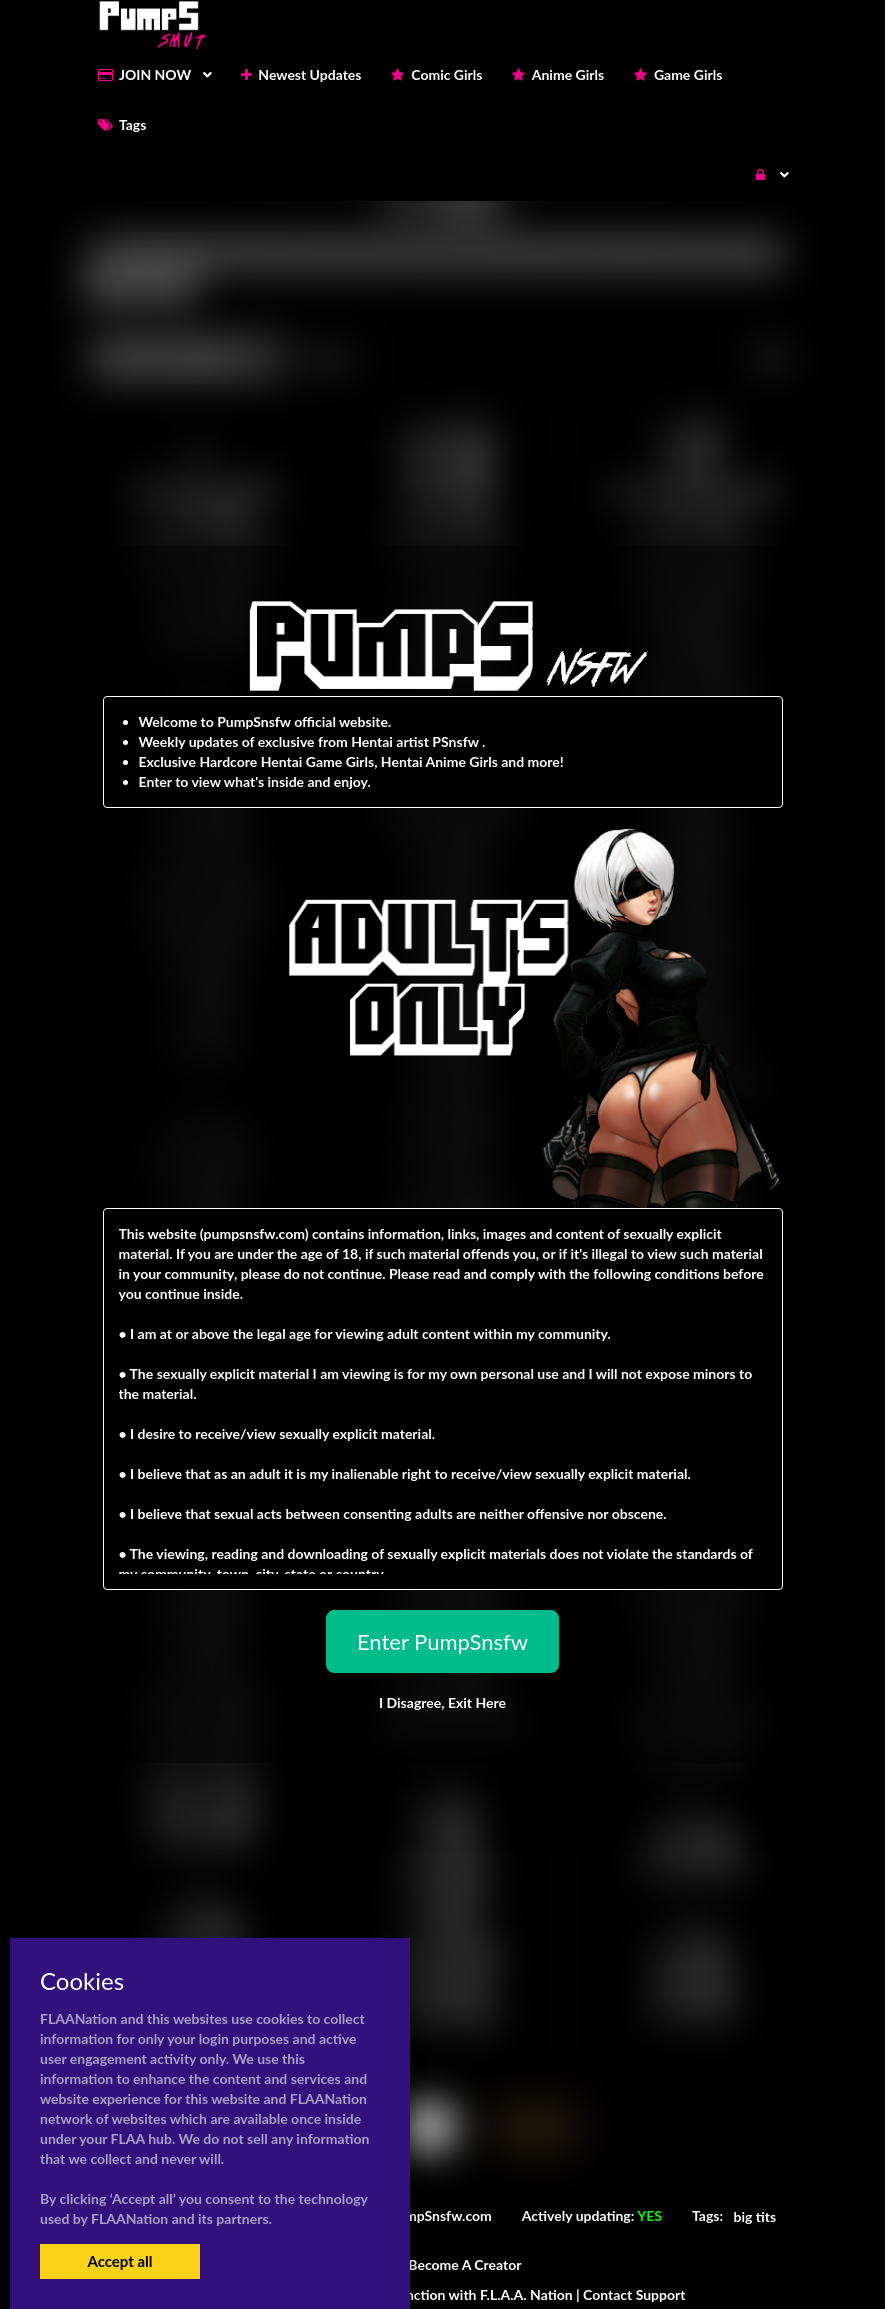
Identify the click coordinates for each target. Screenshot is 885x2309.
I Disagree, (442, 1702)
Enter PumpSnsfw (442, 1641)
